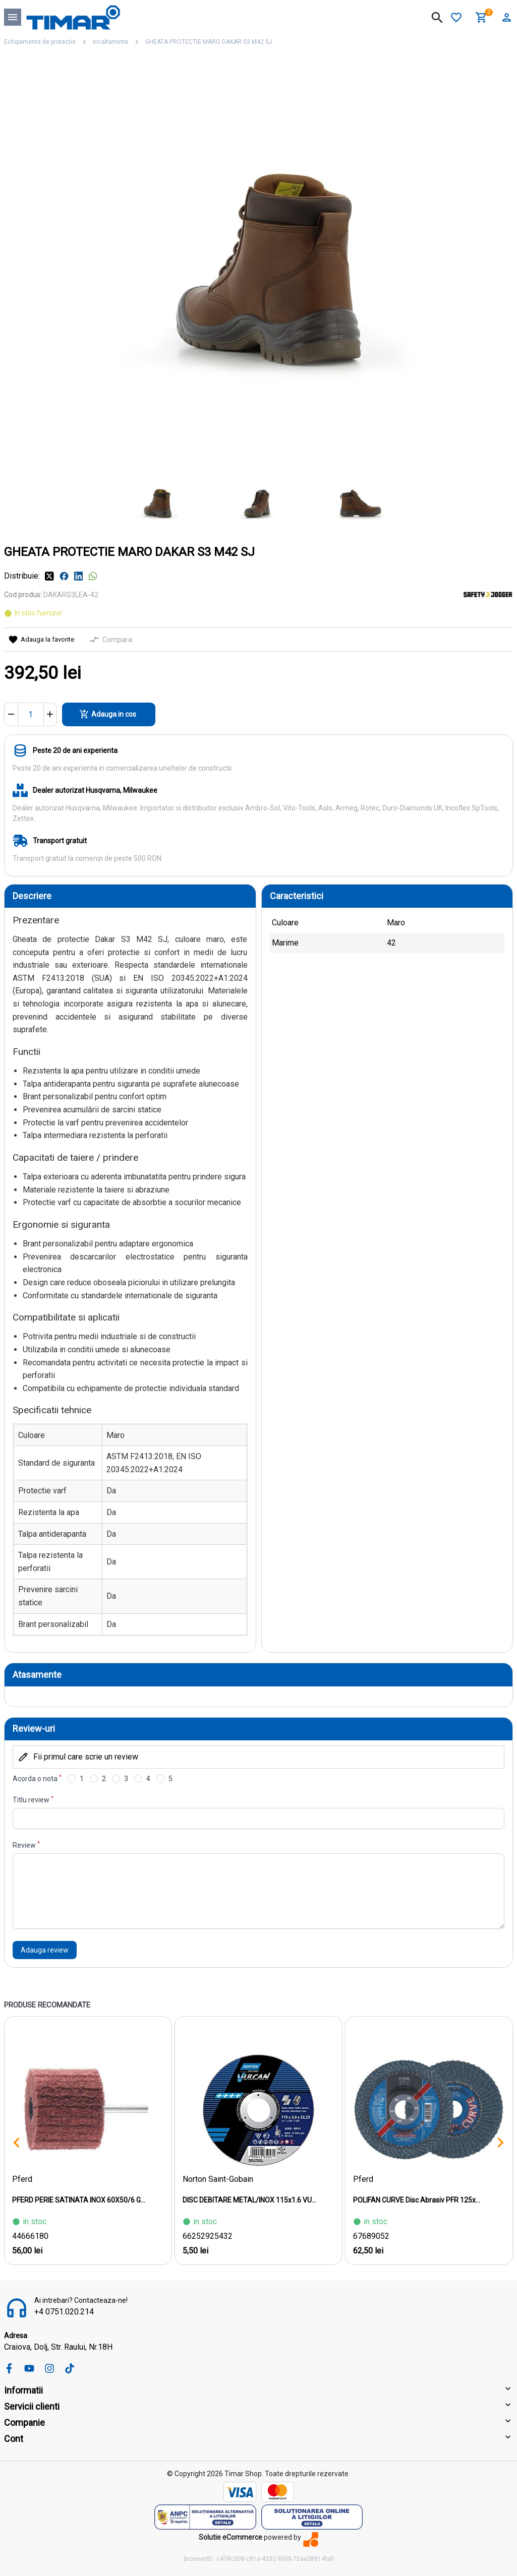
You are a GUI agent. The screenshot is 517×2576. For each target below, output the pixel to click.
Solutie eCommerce (230, 2537)
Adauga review (45, 1950)
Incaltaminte (110, 41)
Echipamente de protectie (40, 41)
